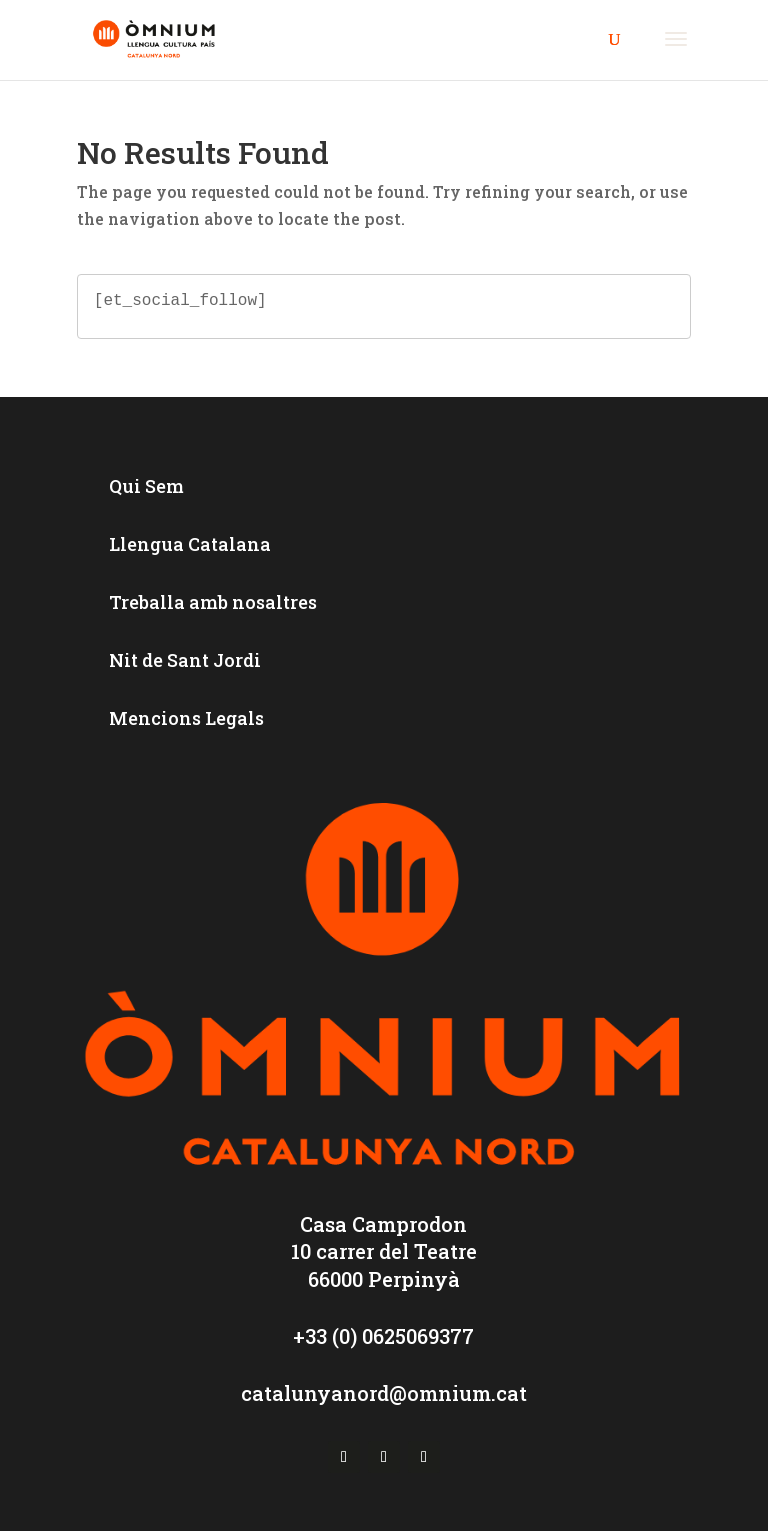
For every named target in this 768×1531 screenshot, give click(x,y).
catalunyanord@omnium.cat (384, 1393)
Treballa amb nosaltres (213, 602)
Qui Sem (146, 486)
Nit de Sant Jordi (185, 660)
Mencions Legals (186, 718)
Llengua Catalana (190, 544)
